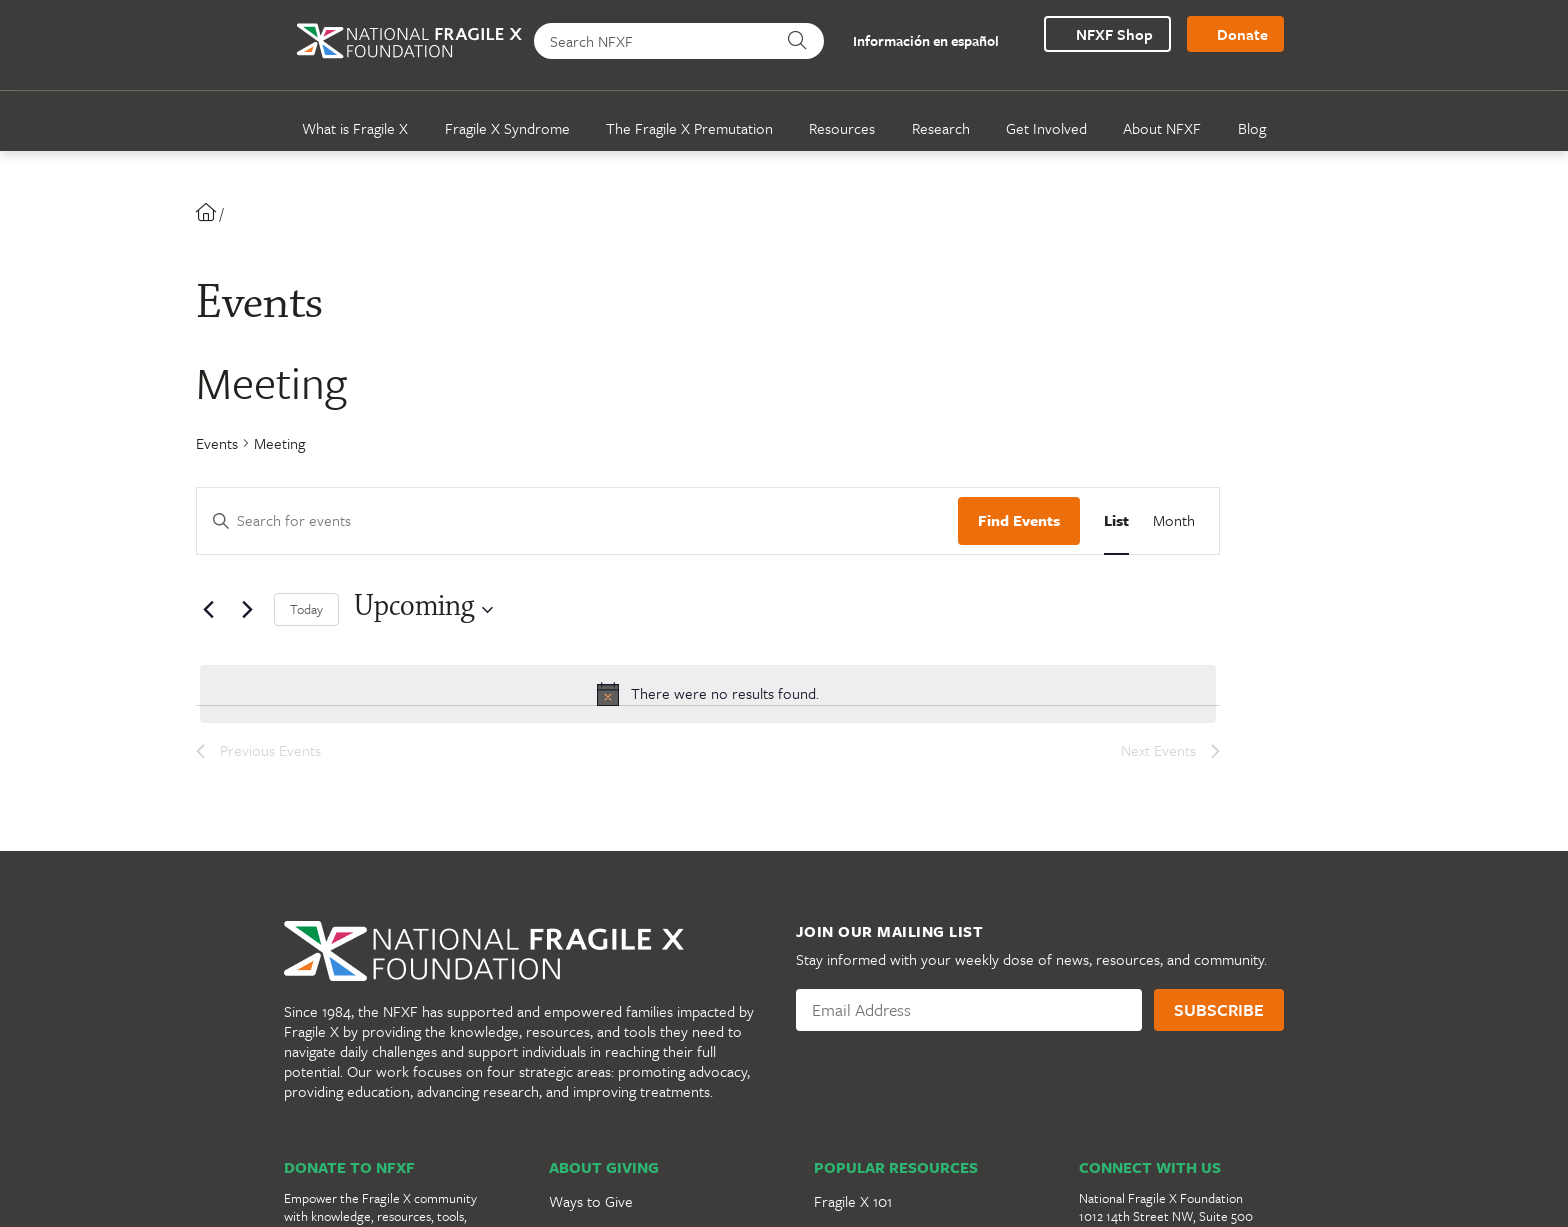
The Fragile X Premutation (689, 128)
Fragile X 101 (853, 1201)
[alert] (708, 694)
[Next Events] (247, 610)
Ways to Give (591, 1201)
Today (306, 609)
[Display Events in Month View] (1174, 521)
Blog (1252, 128)
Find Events (1019, 520)
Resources (842, 128)
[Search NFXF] (654, 41)
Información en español (915, 41)
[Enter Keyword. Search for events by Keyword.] (577, 521)
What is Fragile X (355, 128)
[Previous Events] (208, 610)
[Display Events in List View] (1116, 521)
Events (217, 443)
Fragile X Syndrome (507, 128)
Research (941, 128)
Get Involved (1046, 128)
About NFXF (1162, 128)
